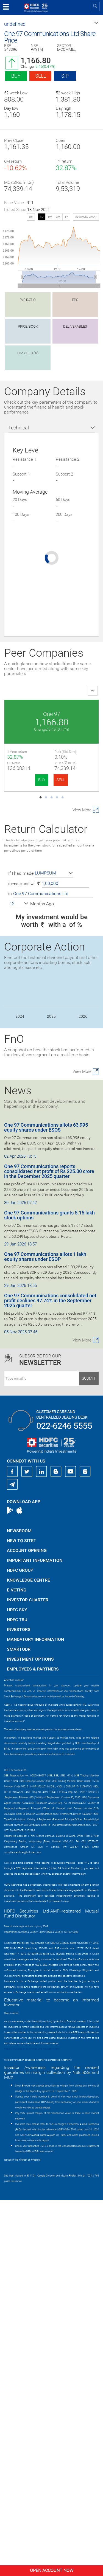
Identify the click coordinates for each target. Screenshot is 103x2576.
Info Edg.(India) (52, 1098)
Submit (89, 1754)
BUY (41, 780)
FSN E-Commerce (51, 1002)
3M (58, 217)
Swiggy (51, 906)
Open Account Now (51, 2570)
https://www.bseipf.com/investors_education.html (32, 2424)
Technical (18, 428)
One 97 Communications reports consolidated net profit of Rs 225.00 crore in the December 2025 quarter (49, 1547)
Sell (40, 76)
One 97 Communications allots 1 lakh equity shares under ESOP (45, 1632)
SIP (65, 76)
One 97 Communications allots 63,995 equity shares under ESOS (46, 1503)
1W (50, 217)
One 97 (51, 714)
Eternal (51, 810)
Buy (16, 76)
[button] (51, 24)
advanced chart (86, 216)
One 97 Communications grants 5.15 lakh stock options (49, 1591)
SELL (61, 780)
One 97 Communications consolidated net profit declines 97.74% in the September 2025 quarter (50, 1676)
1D (41, 217)
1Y (66, 217)
